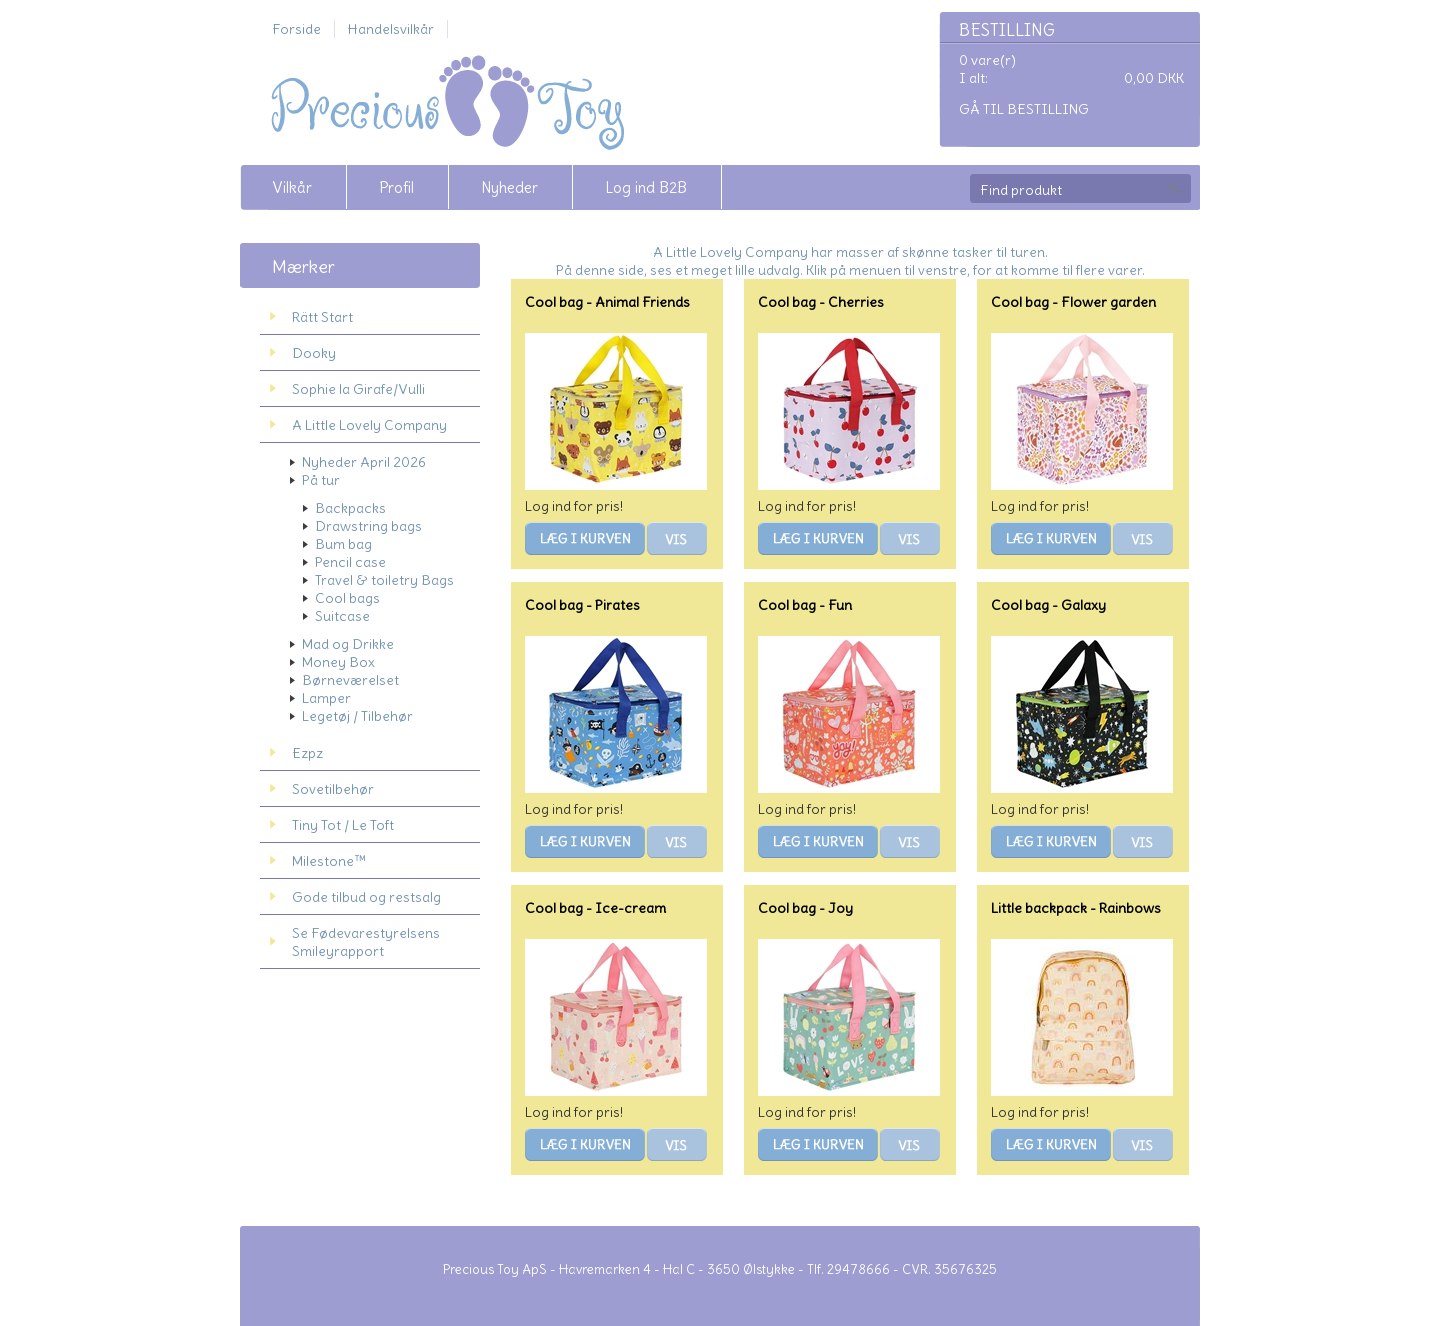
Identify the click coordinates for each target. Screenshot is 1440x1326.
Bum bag (343, 544)
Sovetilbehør (333, 789)
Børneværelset (350, 680)
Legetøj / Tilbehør (357, 716)
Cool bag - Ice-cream (595, 908)
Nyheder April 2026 (364, 462)
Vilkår (292, 187)
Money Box (338, 662)
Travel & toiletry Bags (384, 580)
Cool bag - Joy (805, 908)
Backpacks (350, 508)
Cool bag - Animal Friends (607, 302)
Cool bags (347, 598)
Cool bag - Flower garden (1073, 302)
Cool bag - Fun (805, 605)
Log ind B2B (646, 187)
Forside (296, 29)
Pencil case (350, 562)
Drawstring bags (368, 526)
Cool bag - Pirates (582, 605)
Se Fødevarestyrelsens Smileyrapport (366, 942)
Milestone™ (329, 861)
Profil (396, 187)
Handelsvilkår (391, 29)
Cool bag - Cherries (821, 302)
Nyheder (509, 187)
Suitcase (342, 616)
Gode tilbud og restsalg (366, 897)
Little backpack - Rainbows (1076, 908)
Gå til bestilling (1024, 109)
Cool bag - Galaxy (1048, 605)
